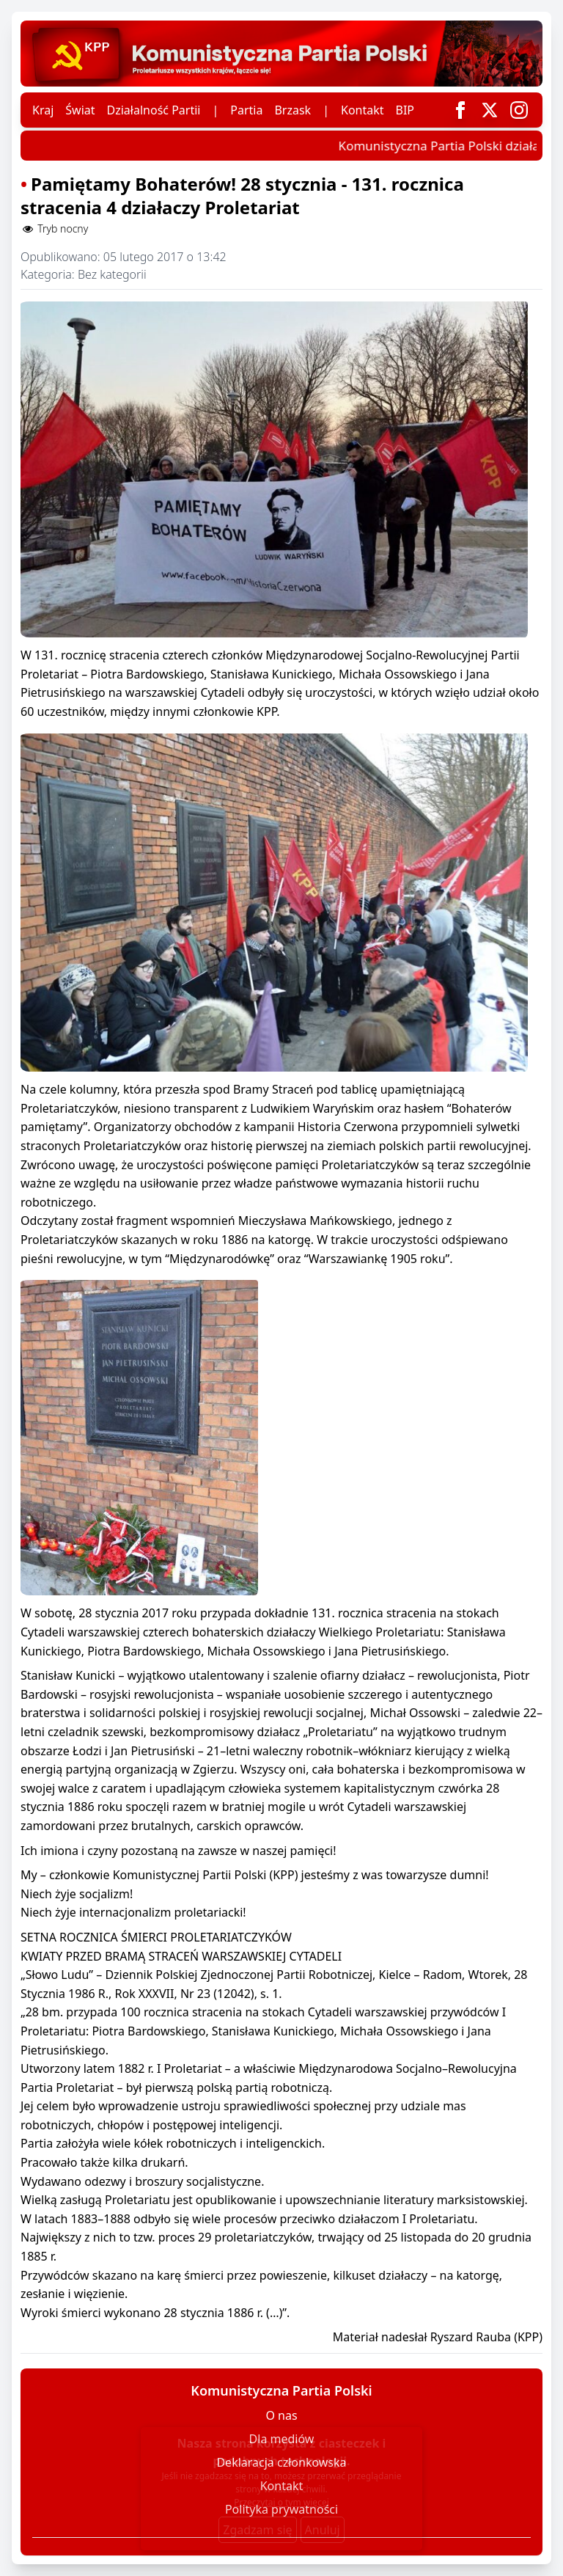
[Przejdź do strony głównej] (281, 54)
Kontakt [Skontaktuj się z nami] (362, 110)
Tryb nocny (54, 229)
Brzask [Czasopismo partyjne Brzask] (292, 110)
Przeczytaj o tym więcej (281, 2502)
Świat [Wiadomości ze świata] (80, 110)
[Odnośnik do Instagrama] (519, 110)
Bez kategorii (112, 274)
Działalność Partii (154, 110)
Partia (246, 110)
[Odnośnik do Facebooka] (460, 110)
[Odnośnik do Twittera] (489, 110)
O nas (281, 2415)
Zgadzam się (257, 2530)
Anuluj (322, 2530)
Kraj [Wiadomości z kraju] (43, 110)
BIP (405, 110)
